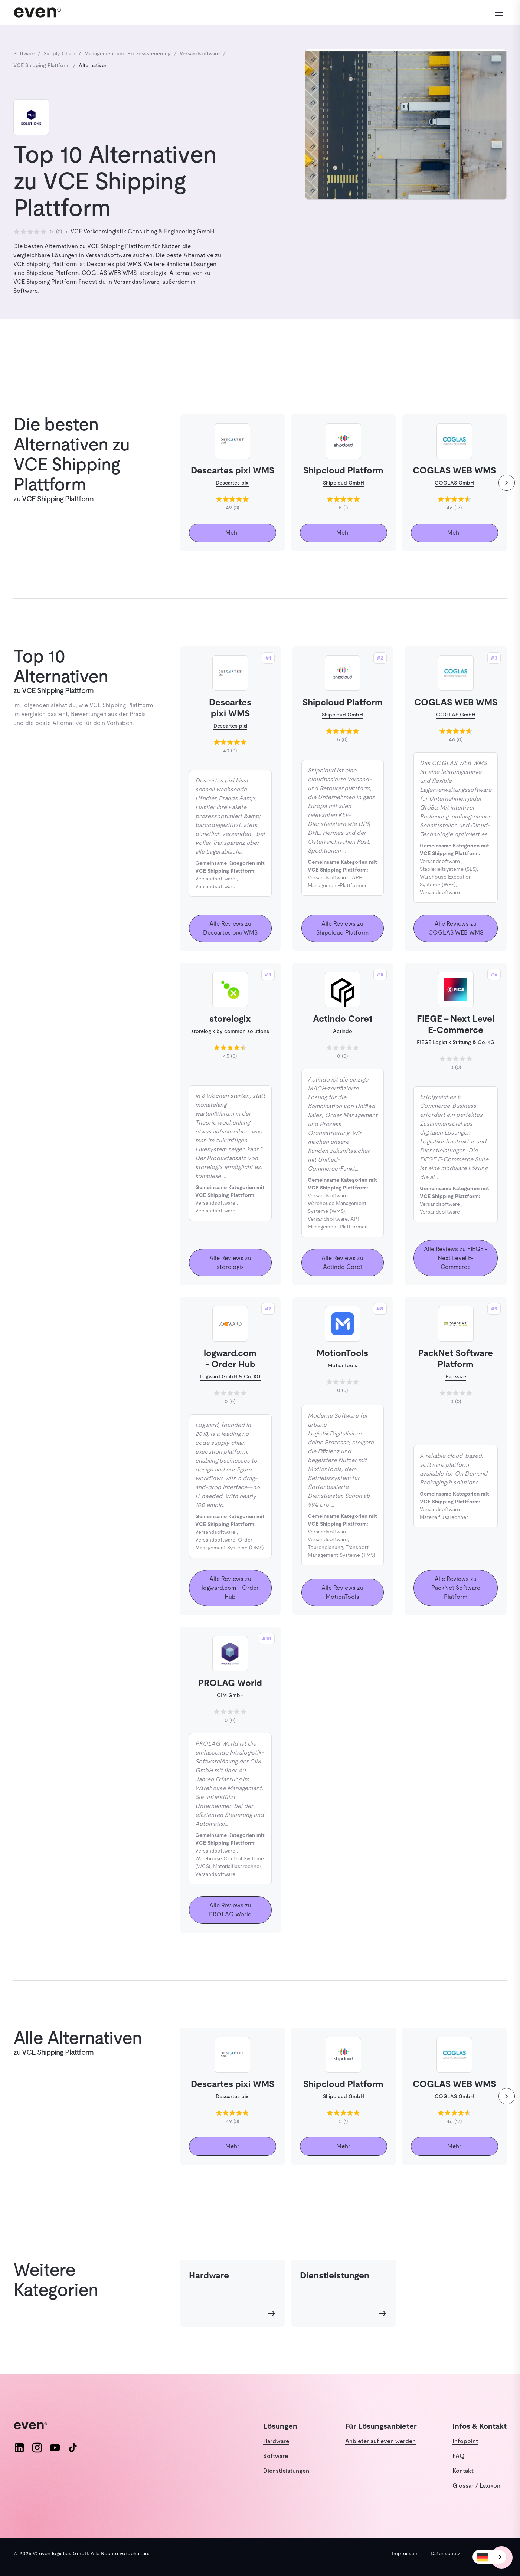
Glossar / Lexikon (476, 2485)
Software (275, 2455)
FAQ (458, 2455)
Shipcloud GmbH (343, 483)
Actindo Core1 (342, 1019)
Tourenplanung (325, 1547)
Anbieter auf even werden (380, 2441)
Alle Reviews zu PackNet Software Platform (455, 1587)
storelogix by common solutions (230, 1031)
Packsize (455, 1376)
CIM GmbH (230, 1695)
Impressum (405, 2553)
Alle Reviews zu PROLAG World (230, 1910)
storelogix (230, 1019)
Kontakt (463, 2470)
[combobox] (489, 2557)
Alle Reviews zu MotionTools (342, 1592)
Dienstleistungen (286, 2470)
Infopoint (465, 2441)
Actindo (342, 1031)
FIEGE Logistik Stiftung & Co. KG (455, 1042)
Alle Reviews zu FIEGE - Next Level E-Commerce (456, 1258)
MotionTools (342, 1353)
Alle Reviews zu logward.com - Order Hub (230, 1587)
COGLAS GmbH (454, 483)
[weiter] (507, 483)
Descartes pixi (232, 483)
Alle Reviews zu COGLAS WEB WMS (455, 928)
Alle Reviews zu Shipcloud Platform (342, 928)
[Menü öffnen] (498, 12)
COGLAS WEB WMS (455, 702)
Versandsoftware (215, 879)
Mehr (232, 532)
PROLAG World (230, 1683)
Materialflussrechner (444, 1517)
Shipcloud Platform (342, 702)
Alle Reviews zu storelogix (230, 1262)
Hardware (276, 2441)
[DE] (489, 2557)
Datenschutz (446, 2553)
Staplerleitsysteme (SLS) (448, 869)
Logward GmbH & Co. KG (230, 1376)
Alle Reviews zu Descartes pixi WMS (230, 928)
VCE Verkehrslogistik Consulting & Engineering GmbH (142, 231)
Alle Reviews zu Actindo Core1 (342, 1262)
